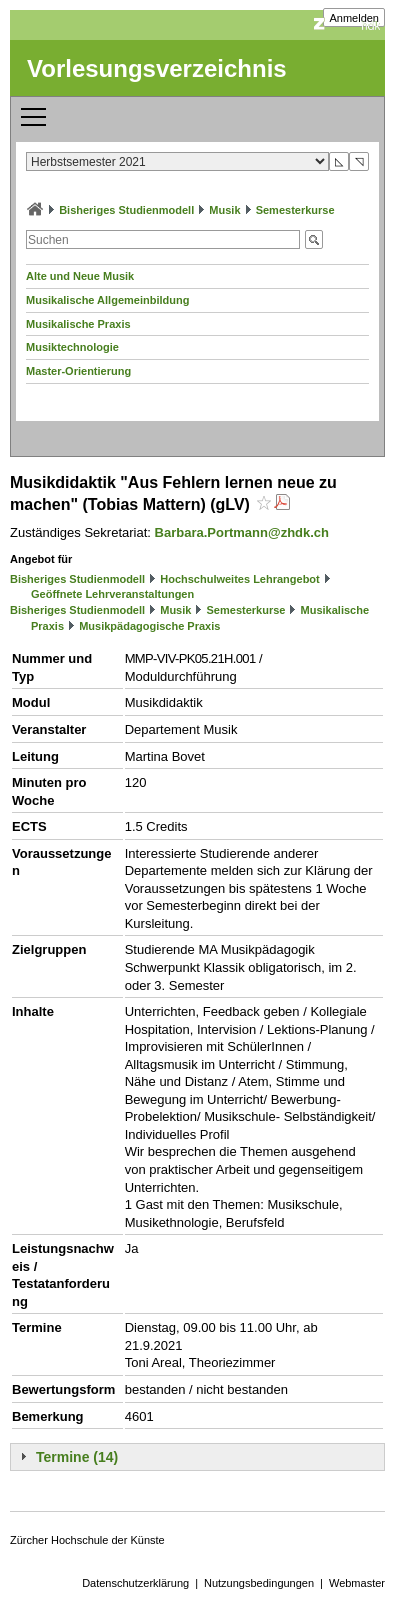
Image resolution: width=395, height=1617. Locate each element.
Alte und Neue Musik (80, 276)
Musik (224, 210)
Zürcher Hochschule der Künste (87, 1540)
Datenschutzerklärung (135, 1583)
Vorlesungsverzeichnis (157, 68)
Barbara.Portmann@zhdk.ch (242, 532)
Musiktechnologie (72, 347)
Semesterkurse (295, 210)
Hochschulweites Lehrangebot (240, 579)
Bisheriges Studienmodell (126, 210)
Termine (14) (77, 1457)
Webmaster (357, 1583)
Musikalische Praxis (78, 324)
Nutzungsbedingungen (259, 1583)
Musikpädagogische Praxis (149, 626)
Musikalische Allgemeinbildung (107, 300)
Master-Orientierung (78, 371)
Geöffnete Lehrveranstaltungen (112, 594)
